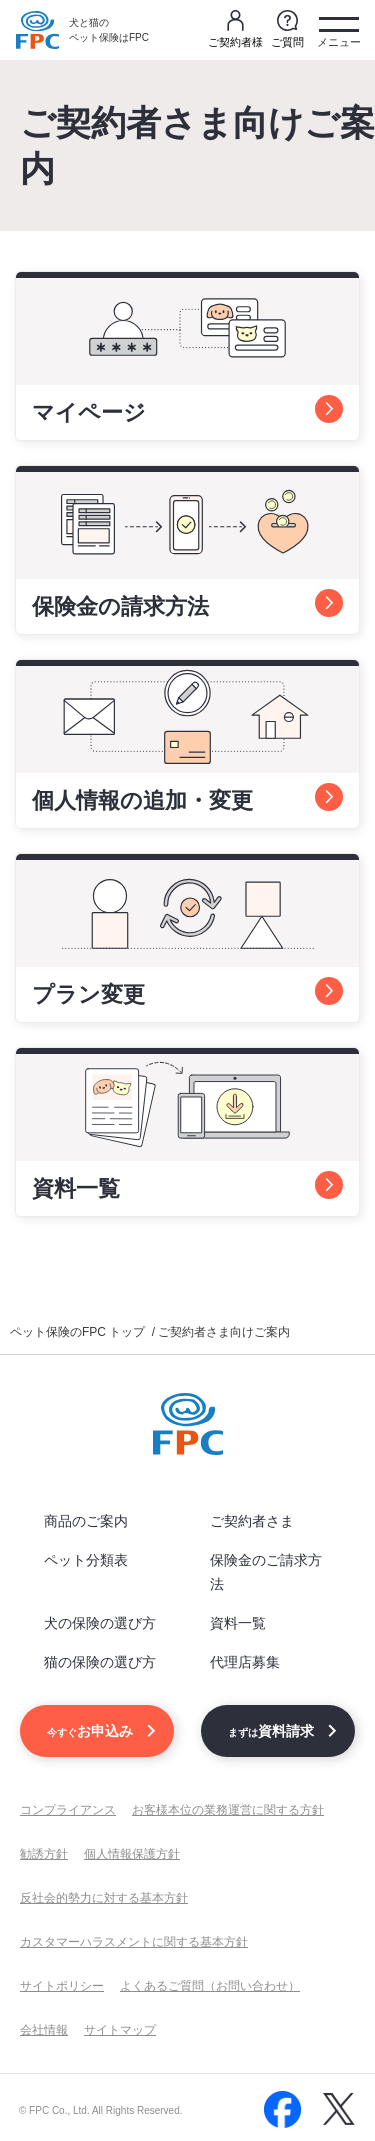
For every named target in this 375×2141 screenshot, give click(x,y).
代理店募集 (245, 1662)
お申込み (90, 1731)
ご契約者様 (235, 29)
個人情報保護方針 (132, 1854)
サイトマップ (120, 2030)
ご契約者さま (252, 1521)
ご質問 (287, 29)
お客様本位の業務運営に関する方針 (228, 1810)
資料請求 (271, 1731)
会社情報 (44, 2030)
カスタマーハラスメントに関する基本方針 (134, 1942)
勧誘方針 (44, 1854)
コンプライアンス (68, 1810)
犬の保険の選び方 (100, 1623)
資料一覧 (238, 1623)
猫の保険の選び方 (100, 1662)
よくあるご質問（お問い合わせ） (210, 1986)
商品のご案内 (86, 1521)
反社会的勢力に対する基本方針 (104, 1898)
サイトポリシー (62, 1986)
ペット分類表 (86, 1560)
